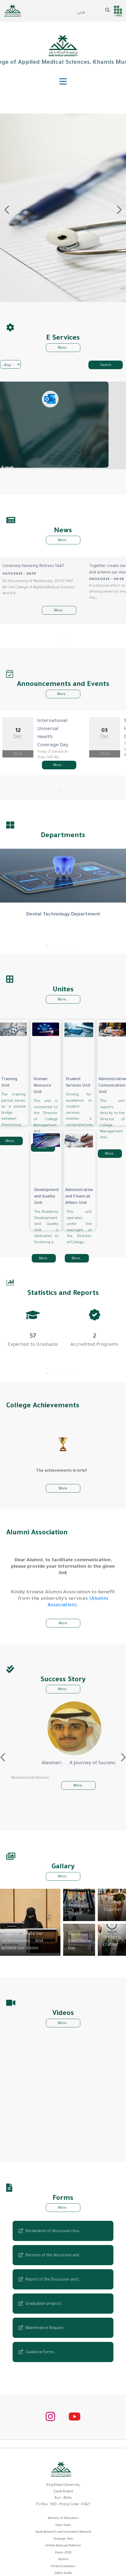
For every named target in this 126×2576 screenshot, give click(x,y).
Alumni (63, 2544)
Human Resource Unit (42, 1070)
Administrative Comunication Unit (112, 1070)
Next (119, 207)
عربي (81, 12)
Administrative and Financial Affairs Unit (79, 1181)
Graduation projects (44, 2288)
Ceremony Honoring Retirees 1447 (33, 566)
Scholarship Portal (63, 2564)
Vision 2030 (63, 2537)
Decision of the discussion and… (53, 2240)
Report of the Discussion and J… (53, 2264)
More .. (63, 984)
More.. (63, 348)
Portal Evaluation (63, 2551)
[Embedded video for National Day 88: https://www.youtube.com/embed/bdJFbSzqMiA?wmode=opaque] (45, 2108)
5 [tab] (79, 929)
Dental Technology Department (63, 899)
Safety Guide (63, 2558)
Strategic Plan (63, 2523)
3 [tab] (67, 486)
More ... (63, 682)
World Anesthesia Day (79, 1925)
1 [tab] (51, 486)
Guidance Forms (40, 2337)
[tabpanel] (33, 1318)
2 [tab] (59, 486)
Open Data (63, 2509)
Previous (6, 207)
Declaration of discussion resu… (53, 2216)
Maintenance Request (45, 2312)
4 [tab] (75, 486)
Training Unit (9, 1067)
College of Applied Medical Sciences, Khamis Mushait (63, 50)
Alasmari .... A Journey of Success (63, 1747)
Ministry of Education (63, 2503)
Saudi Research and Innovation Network (63, 2516)
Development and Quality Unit (46, 1181)
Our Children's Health (79, 1890)
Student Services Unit (78, 1067)
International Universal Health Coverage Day (72, 712)
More (63, 1473)
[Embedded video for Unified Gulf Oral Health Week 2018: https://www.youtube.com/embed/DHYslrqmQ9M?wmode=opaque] (79, 2108)
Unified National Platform (63, 2530)
